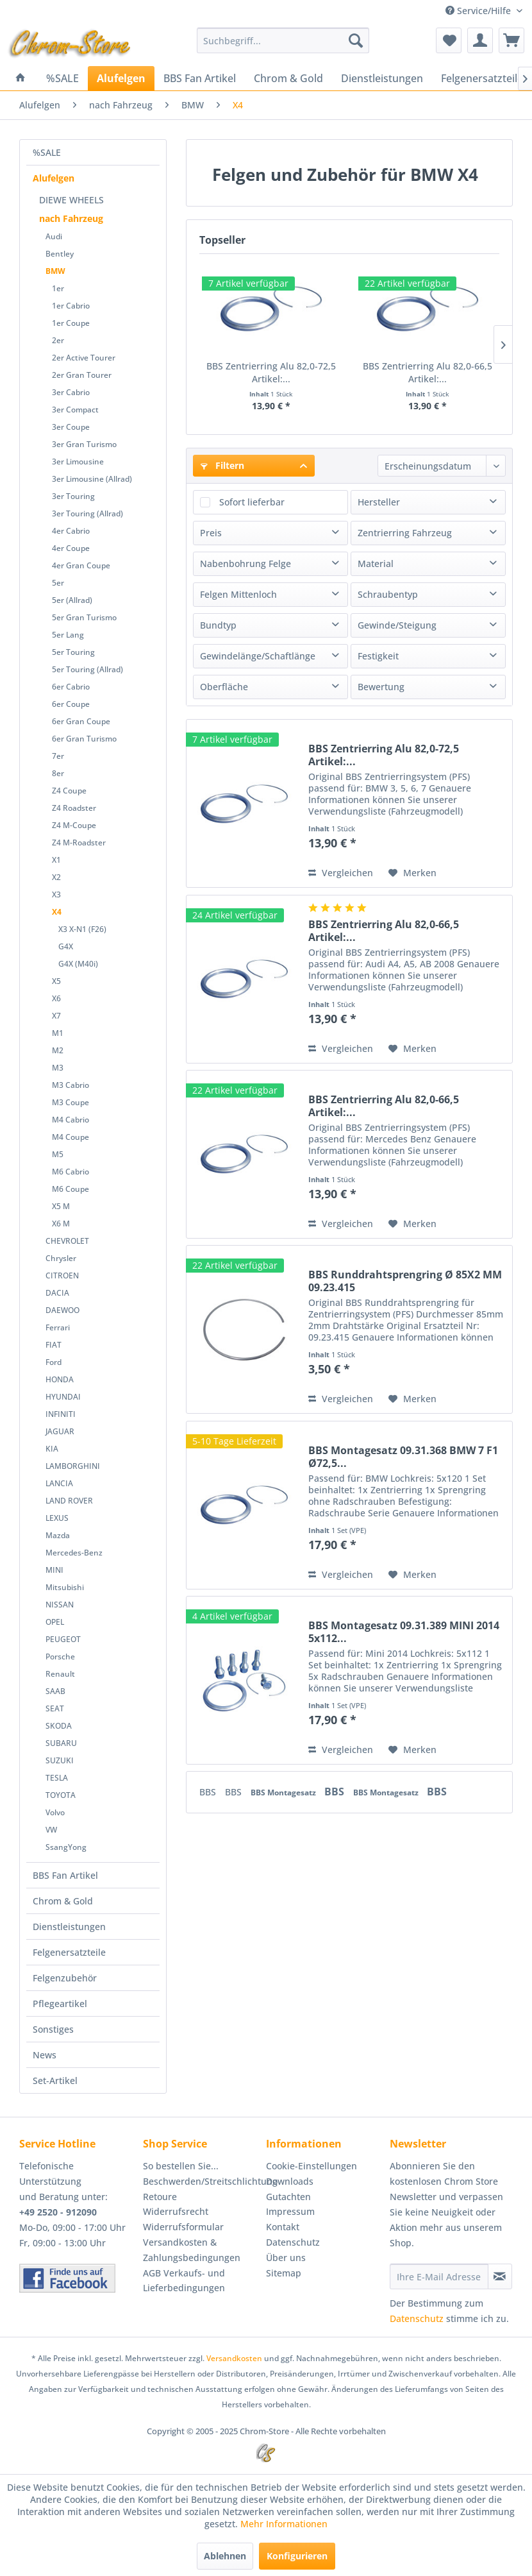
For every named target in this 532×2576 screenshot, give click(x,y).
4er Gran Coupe (81, 565)
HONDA (60, 1379)
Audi (54, 236)
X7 (56, 1015)
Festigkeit (378, 656)
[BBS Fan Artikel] (199, 78)
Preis (211, 533)
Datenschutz (293, 2242)
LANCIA (59, 1483)
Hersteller (379, 502)
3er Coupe (71, 426)
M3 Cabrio (70, 1085)
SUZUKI (60, 1760)
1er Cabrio (71, 305)
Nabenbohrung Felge (245, 563)
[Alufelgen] (121, 78)
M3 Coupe (70, 1102)
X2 (56, 877)
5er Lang (68, 634)
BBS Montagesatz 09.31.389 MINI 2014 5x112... (403, 1632)
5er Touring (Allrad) (87, 669)
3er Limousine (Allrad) (92, 478)
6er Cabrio (71, 686)
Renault (60, 1673)
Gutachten (288, 2196)
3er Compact (75, 409)
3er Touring (73, 496)
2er (58, 340)
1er (58, 288)
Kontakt (282, 2227)
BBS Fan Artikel (65, 1875)
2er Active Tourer (83, 357)
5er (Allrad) (72, 600)
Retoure (160, 2196)
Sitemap (283, 2273)
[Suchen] (355, 40)
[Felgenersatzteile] (482, 78)
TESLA (57, 1777)
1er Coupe (71, 323)
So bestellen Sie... (181, 2166)
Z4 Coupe (69, 790)
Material (376, 563)
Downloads (289, 2181)
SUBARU (61, 1743)
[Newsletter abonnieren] (500, 2276)
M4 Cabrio (70, 1119)
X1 (56, 859)
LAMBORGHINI (73, 1466)
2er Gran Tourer (82, 374)
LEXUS (57, 1518)
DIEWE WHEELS (71, 200)
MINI (54, 1569)
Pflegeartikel (60, 2003)
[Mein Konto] (480, 40)
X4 (57, 911)
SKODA (59, 1725)
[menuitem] (283, 40)
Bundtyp (218, 625)
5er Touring (73, 652)
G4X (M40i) (78, 963)
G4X (65, 946)
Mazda (58, 1535)
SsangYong (66, 1847)
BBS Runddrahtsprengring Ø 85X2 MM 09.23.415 (405, 1281)
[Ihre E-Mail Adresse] (439, 2276)
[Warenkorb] (511, 40)
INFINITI (61, 1414)
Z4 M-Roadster (79, 842)
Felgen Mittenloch (238, 594)
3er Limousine (78, 461)
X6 (56, 998)
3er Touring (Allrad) (87, 513)
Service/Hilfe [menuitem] (479, 10)
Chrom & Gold (63, 1901)
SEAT (55, 1708)
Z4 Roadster (74, 807)
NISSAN (60, 1604)
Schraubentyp (388, 594)
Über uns (286, 2257)
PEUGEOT (63, 1639)
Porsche (60, 1656)
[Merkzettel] (448, 40)
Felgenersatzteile (69, 1952)
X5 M (61, 1206)
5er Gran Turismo (84, 617)
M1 (57, 1033)
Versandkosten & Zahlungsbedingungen (191, 2250)
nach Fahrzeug (71, 218)
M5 (57, 1154)
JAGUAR (60, 1431)
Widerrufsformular (183, 2227)
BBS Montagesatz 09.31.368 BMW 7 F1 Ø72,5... (403, 1457)
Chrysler (61, 1258)
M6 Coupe (70, 1188)
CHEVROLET (67, 1240)
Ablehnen (225, 2556)
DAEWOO (62, 1310)
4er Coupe (71, 548)
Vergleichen (340, 873)
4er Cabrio (71, 530)
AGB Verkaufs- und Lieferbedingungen (184, 2280)
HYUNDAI (63, 1396)
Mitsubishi (65, 1587)
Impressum (290, 2211)
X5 (56, 981)
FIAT (54, 1344)
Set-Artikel (55, 2080)
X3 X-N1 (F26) (82, 929)
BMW (55, 271)
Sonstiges (53, 2029)
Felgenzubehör (65, 1978)
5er (58, 582)
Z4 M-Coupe (74, 825)
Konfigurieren (297, 2556)
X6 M (61, 1223)
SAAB (55, 1691)
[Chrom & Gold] (288, 78)
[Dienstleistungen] (382, 78)
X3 (56, 894)
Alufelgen (53, 178)
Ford (54, 1362)
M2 (57, 1050)
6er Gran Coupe (81, 721)
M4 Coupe (70, 1136)
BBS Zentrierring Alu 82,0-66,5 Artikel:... (427, 372)
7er (58, 755)
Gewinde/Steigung (397, 625)
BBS (209, 1792)
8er (58, 773)
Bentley (60, 253)
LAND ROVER (69, 1500)
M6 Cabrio (70, 1171)
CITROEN (62, 1275)
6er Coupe (71, 704)
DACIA (57, 1292)
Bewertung (381, 687)
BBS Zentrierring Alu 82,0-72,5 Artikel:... (271, 372)
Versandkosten (234, 2358)
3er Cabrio (71, 392)
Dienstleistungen (69, 1926)
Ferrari (58, 1327)
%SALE (47, 152)
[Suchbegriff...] (283, 40)
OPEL (55, 1621)
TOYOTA (61, 1795)
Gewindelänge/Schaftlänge (257, 656)
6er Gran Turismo (84, 738)
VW (51, 1829)
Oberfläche (224, 687)
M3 (57, 1067)
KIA (52, 1448)
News (44, 2055)
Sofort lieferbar (252, 502)
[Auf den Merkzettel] (412, 873)
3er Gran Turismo (84, 444)
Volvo (55, 1812)
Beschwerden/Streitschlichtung (201, 2181)
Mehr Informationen (284, 2524)
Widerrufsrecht (175, 2211)
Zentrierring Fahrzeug (405, 533)
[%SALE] (62, 78)
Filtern (222, 465)
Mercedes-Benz (74, 1552)
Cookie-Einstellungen (311, 2166)
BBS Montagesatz (284, 1792)
